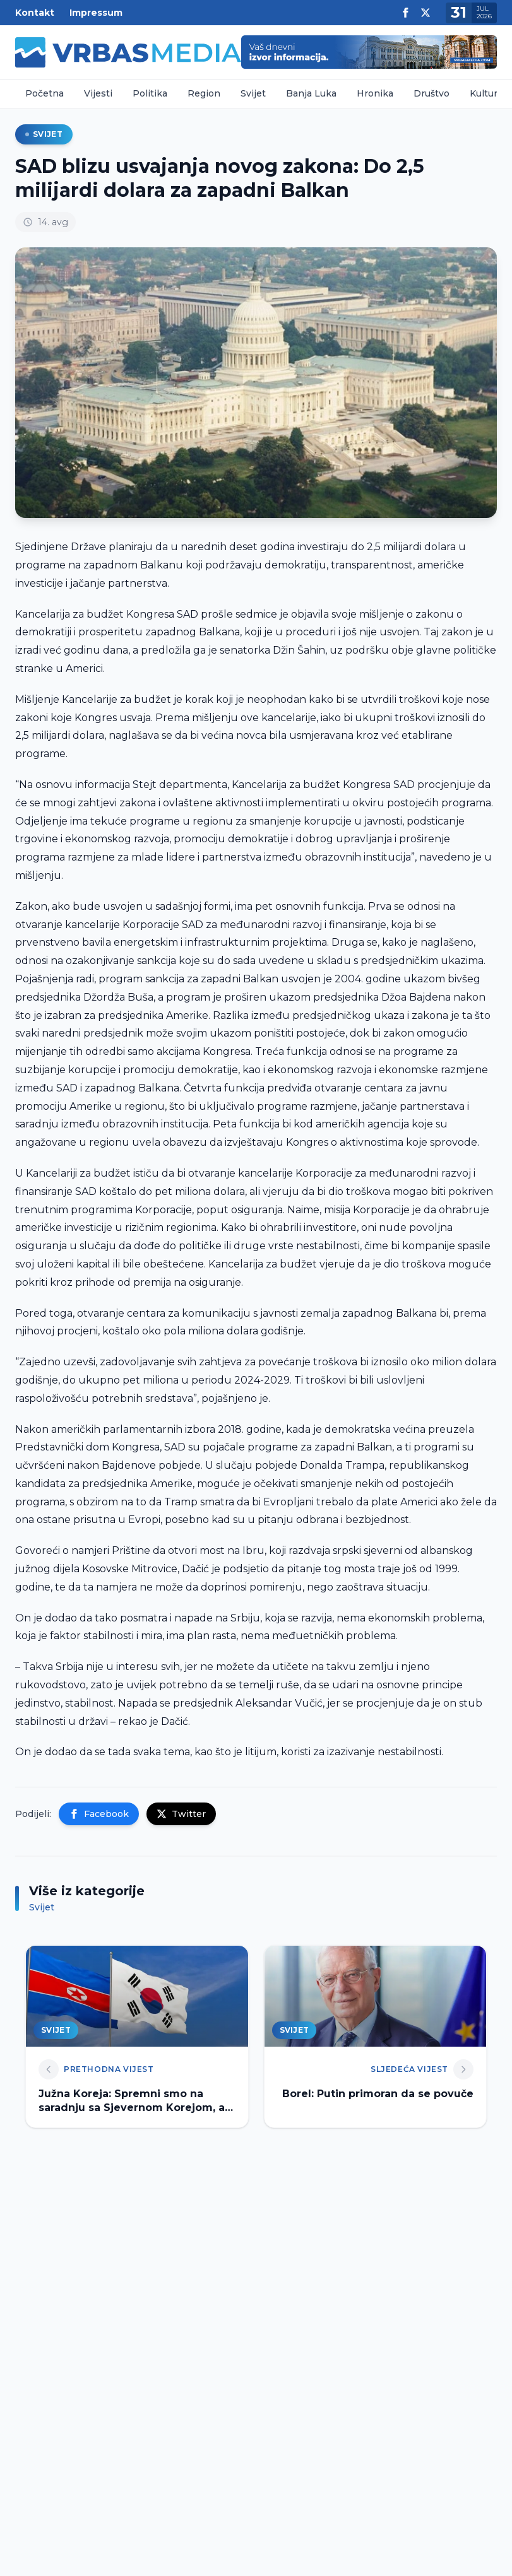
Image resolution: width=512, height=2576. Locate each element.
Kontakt (34, 12)
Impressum (95, 12)
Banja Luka (311, 93)
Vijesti (98, 93)
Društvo (431, 93)
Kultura (486, 93)
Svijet (253, 93)
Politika (150, 93)
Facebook (99, 1814)
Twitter (181, 1814)
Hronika (375, 93)
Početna (44, 93)
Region (204, 93)
